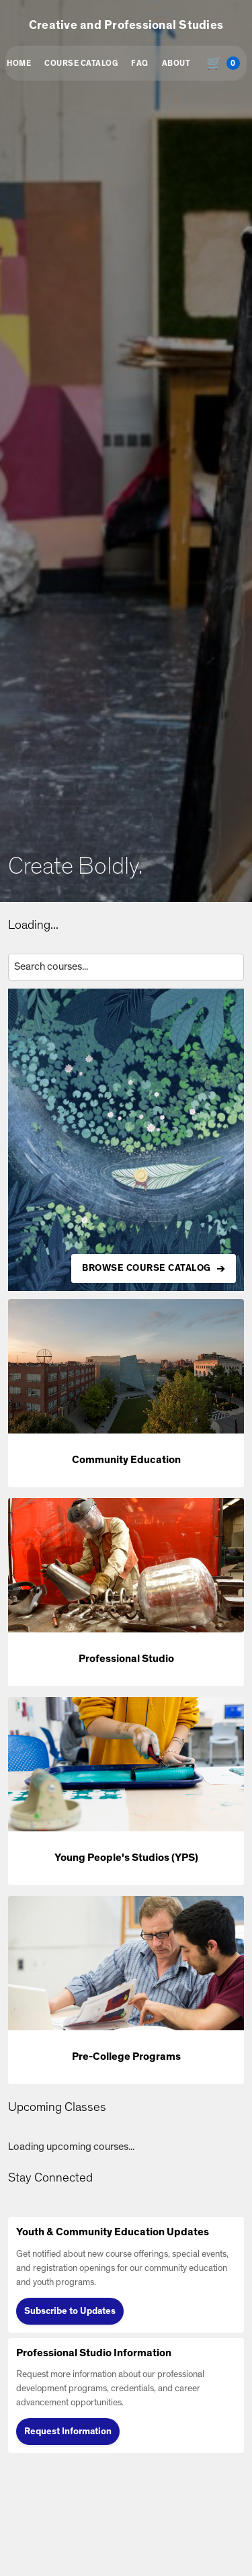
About (176, 63)
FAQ (140, 63)
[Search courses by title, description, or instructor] (126, 967)
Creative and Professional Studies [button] (126, 25)
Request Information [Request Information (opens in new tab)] (68, 2431)
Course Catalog (81, 63)
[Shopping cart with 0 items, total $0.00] (226, 63)
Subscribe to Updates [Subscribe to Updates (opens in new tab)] (70, 2311)
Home (19, 63)
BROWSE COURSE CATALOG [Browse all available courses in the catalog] (146, 1268)
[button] (126, 1393)
